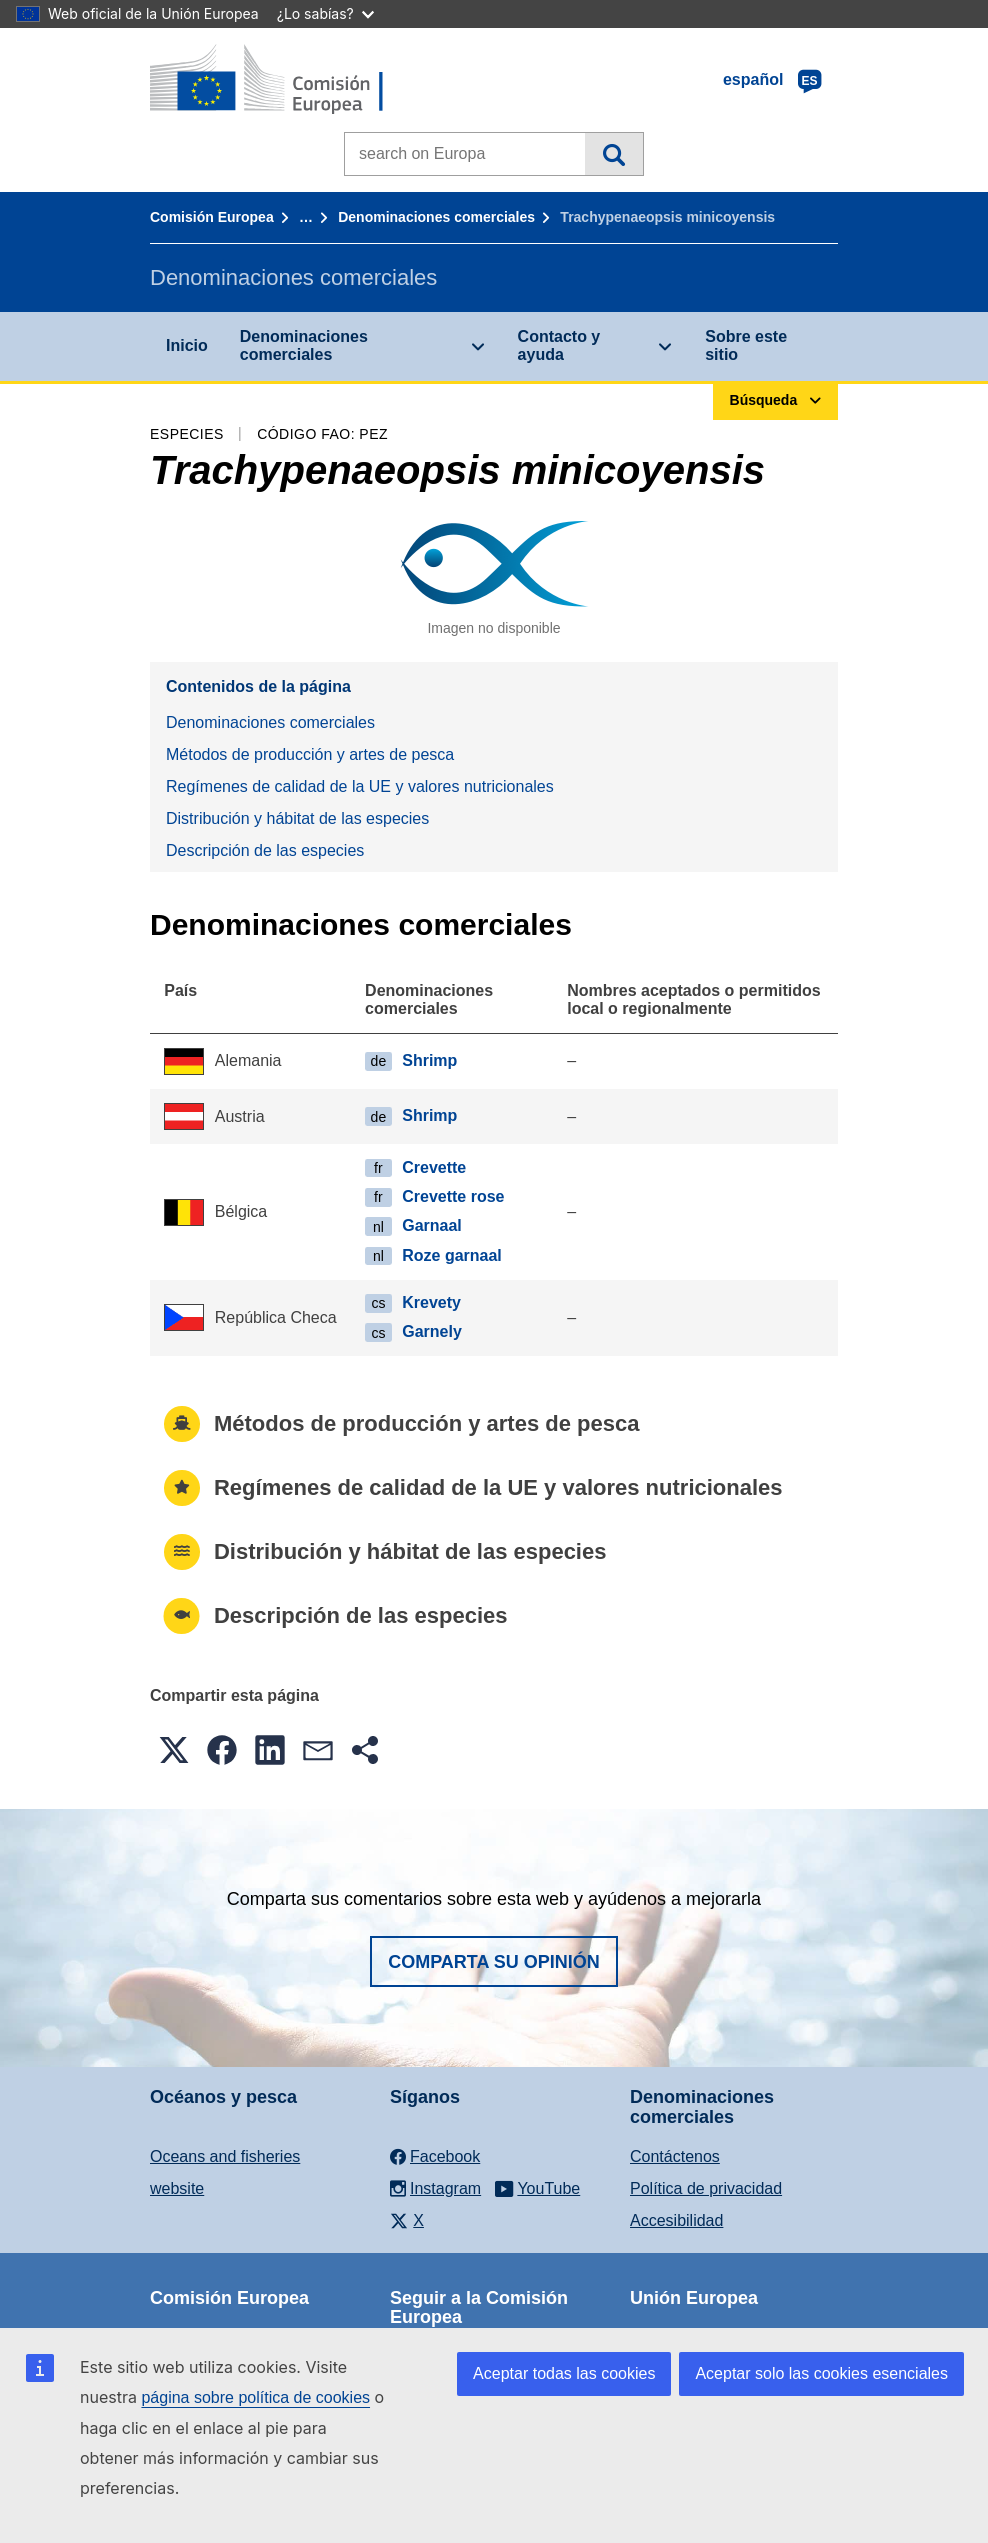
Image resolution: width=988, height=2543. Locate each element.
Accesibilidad (676, 2220)
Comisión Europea (212, 217)
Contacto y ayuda (559, 345)
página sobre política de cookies (255, 2397)
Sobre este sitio (746, 345)
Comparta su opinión (494, 1962)
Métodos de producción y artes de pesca (310, 754)
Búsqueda (613, 154)
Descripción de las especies (265, 850)
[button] (174, 1750)
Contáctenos (675, 2156)
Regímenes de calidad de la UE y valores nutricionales (360, 786)
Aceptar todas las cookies (564, 2373)
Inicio (187, 345)
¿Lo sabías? (325, 13)
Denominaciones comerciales (436, 217)
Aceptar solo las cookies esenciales (821, 2373)
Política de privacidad (706, 2188)
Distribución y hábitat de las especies (297, 818)
